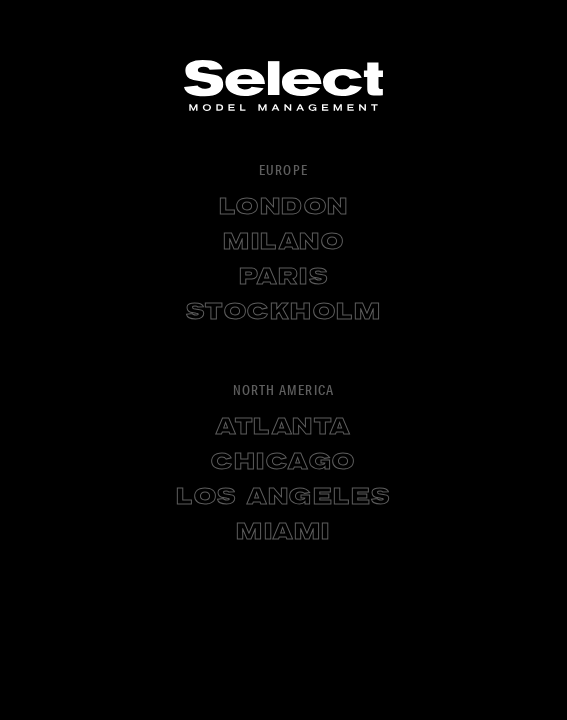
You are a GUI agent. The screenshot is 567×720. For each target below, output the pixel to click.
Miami (283, 533)
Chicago (283, 463)
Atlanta (283, 428)
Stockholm (284, 313)
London (284, 208)
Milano (283, 243)
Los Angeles (283, 498)
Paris (284, 278)
